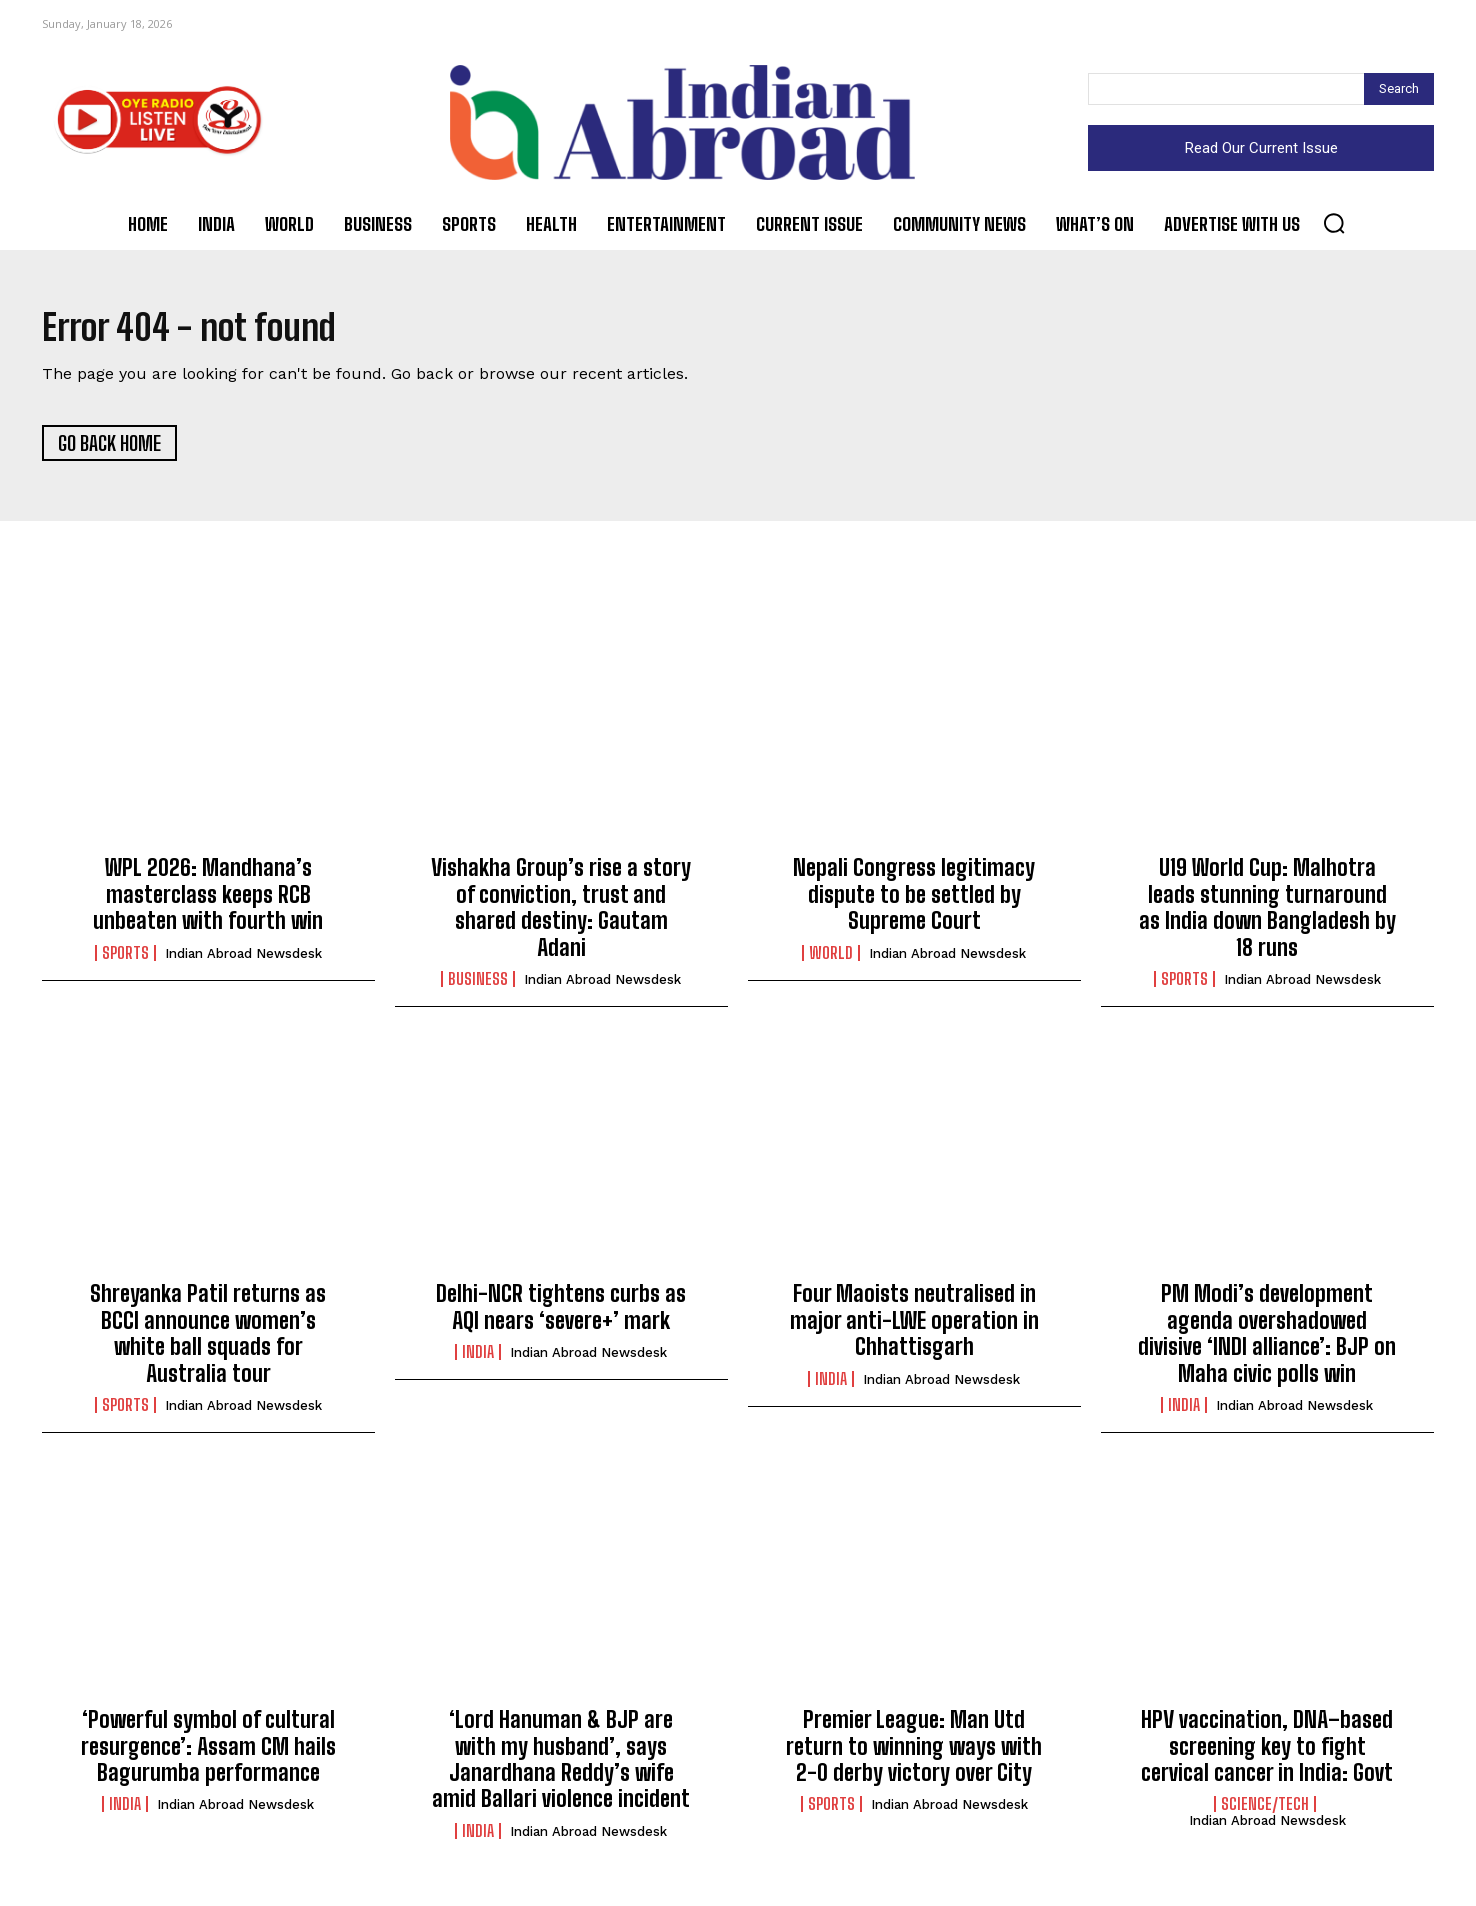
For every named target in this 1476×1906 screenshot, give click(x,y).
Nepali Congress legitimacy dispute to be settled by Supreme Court (914, 901)
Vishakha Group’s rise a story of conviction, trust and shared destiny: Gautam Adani (561, 914)
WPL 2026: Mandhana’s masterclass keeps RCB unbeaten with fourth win (208, 901)
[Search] (1399, 89)
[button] (1334, 223)
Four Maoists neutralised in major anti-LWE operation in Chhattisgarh (914, 1327)
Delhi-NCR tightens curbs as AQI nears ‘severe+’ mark (561, 1313)
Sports (125, 959)
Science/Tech (1265, 1811)
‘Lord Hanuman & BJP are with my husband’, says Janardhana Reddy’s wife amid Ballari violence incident (561, 1766)
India (478, 1359)
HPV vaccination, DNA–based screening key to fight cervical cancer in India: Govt (1267, 1753)
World (831, 959)
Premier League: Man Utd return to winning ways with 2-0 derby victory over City (914, 1753)
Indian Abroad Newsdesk (243, 959)
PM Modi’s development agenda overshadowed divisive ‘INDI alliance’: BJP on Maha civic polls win (1267, 1340)
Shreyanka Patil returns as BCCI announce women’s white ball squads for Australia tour (208, 1340)
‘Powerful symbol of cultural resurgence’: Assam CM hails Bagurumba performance (208, 1753)
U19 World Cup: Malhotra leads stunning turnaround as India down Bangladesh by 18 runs (1267, 914)
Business (478, 986)
